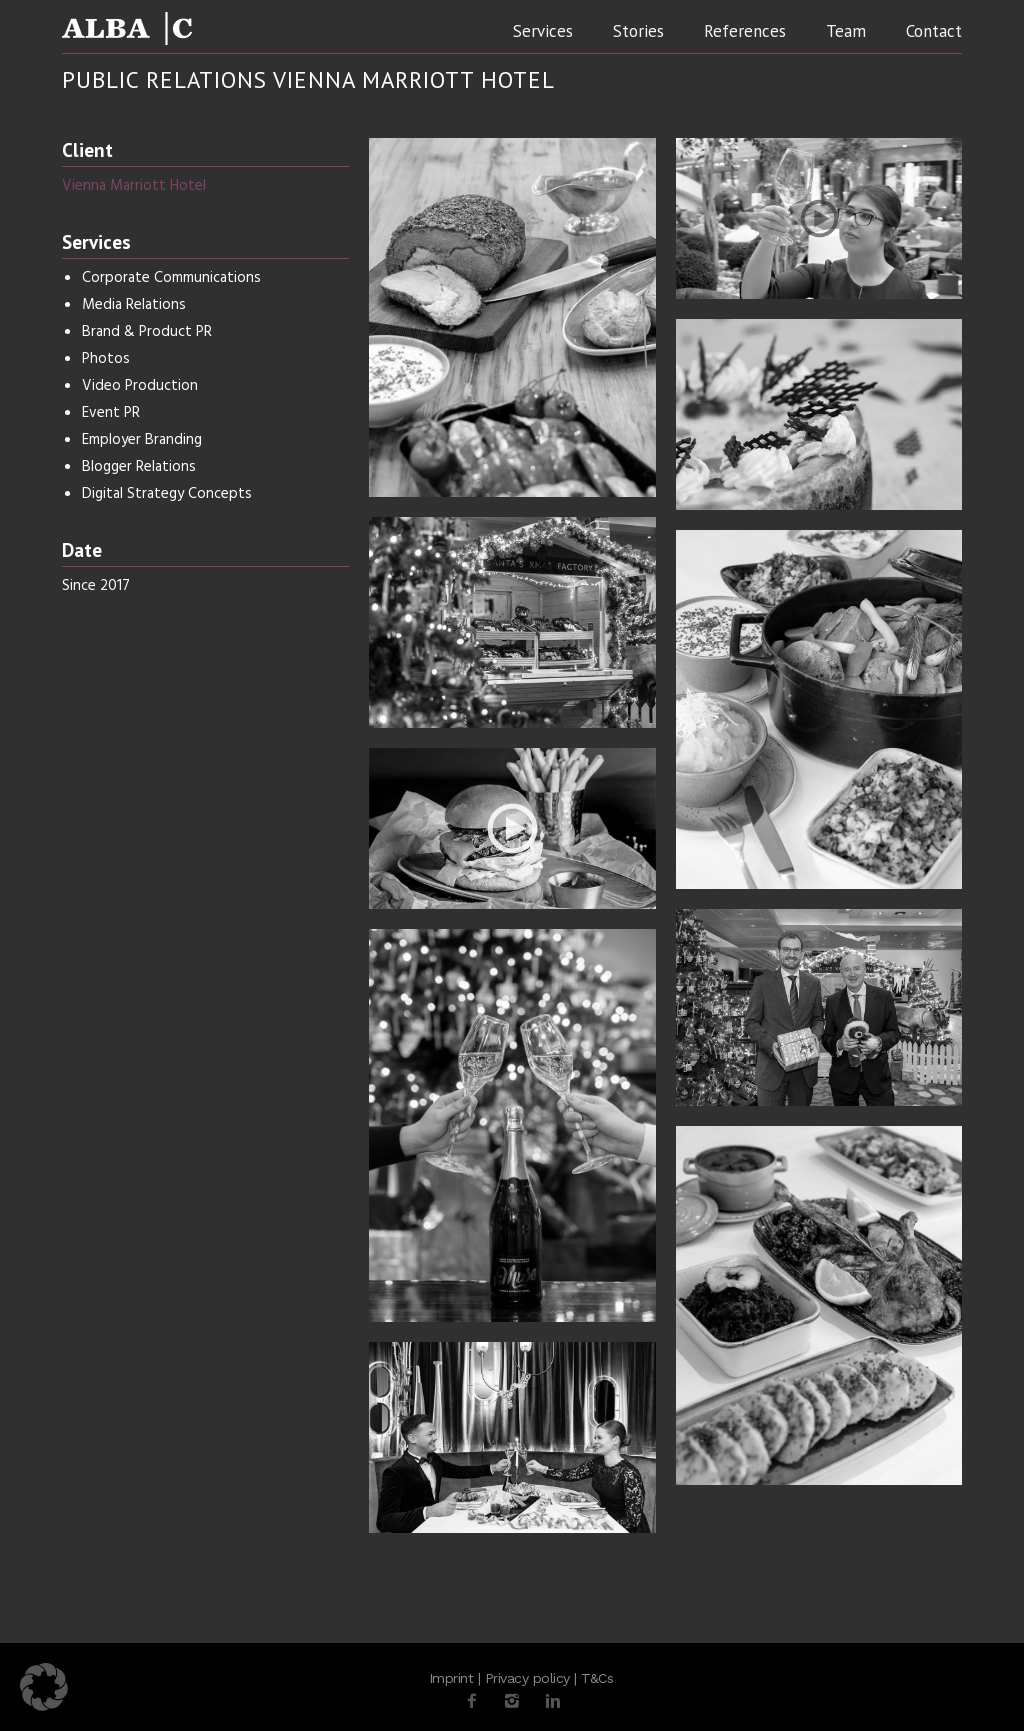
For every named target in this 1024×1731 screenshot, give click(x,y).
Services (543, 31)
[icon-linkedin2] (553, 1701)
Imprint (451, 1678)
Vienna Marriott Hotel (134, 186)
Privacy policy (527, 1678)
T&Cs (597, 1678)
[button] (44, 1687)
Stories (638, 31)
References (745, 31)
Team (846, 31)
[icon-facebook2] (477, 1701)
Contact (934, 31)
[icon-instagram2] (517, 1701)
